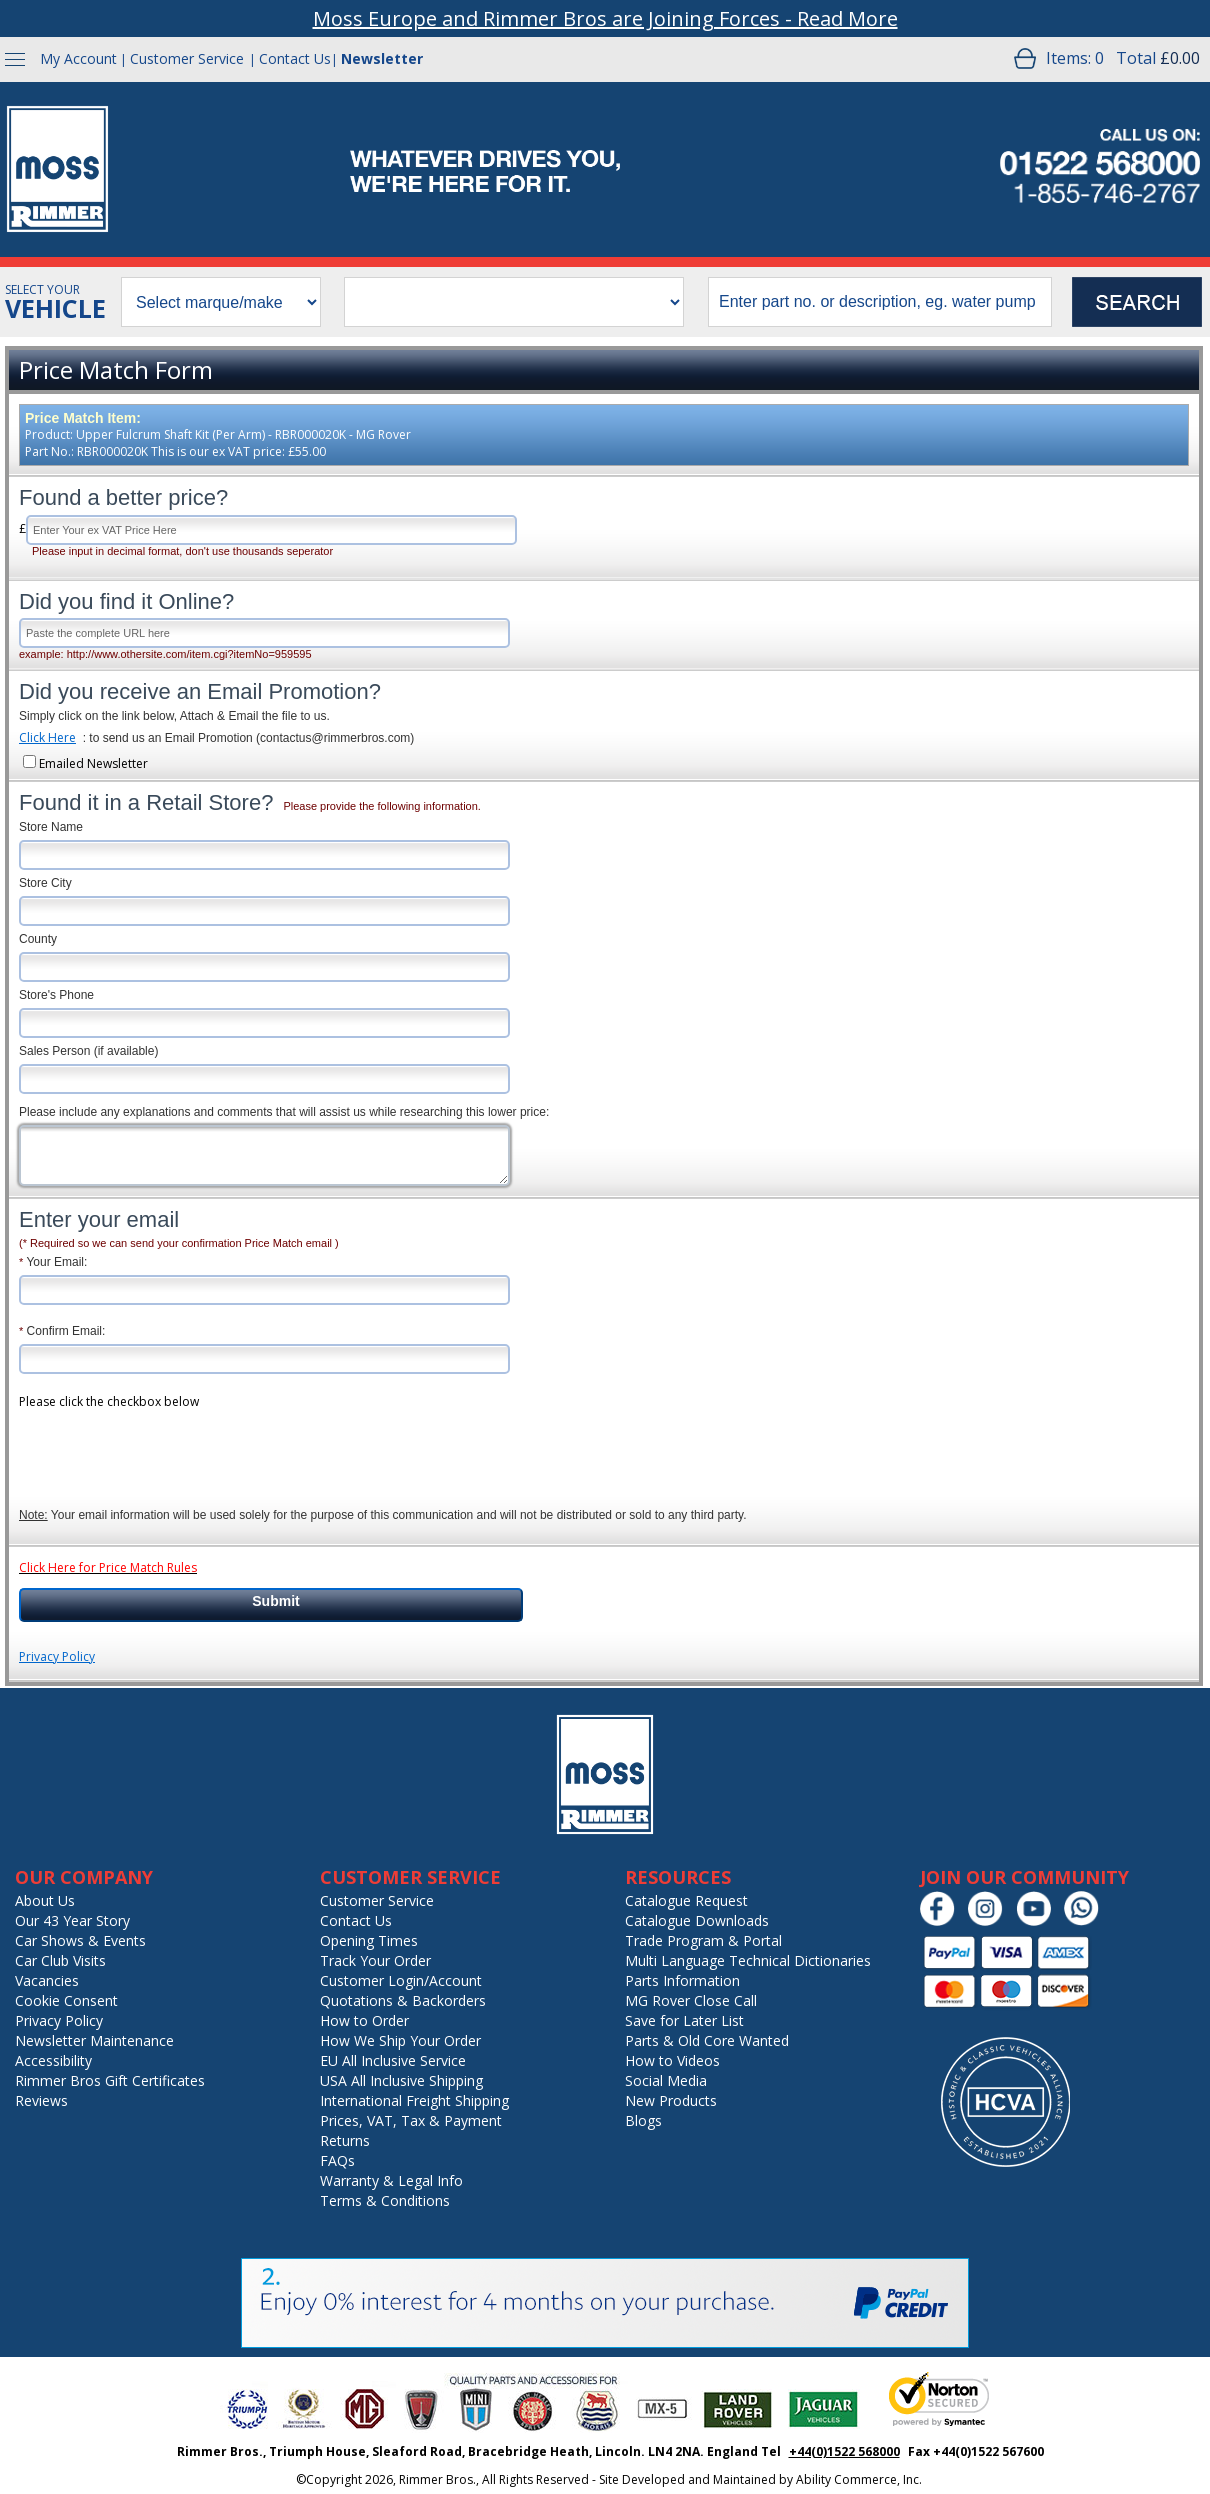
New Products (671, 2100)
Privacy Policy (57, 1656)
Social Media (666, 2080)
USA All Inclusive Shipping (401, 2080)
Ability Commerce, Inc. (859, 2479)
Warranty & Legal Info (391, 2180)
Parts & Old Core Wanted (707, 2040)
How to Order (364, 2020)
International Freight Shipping (414, 2100)
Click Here (47, 737)
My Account (78, 58)
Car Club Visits (60, 1960)
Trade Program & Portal (703, 1940)
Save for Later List (684, 2020)
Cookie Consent (66, 2000)
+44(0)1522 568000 (844, 2451)
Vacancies (47, 1980)
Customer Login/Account (401, 1980)
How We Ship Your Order (400, 2040)
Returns (345, 2140)
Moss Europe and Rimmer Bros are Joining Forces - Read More (605, 18)
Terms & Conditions (385, 2200)
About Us (45, 1900)
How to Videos (672, 2060)
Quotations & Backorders (403, 2000)
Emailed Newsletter (93, 763)
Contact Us (295, 58)
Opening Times (369, 1940)
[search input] (880, 302)
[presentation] (171, 1447)
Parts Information (682, 1980)
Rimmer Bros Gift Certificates (110, 2080)
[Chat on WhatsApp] (1086, 1921)
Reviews (41, 2100)
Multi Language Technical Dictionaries (748, 1960)
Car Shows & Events (80, 1940)
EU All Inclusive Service (393, 2060)
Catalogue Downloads (697, 1920)
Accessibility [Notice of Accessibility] (53, 2060)
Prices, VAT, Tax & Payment (411, 2120)
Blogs (643, 2120)
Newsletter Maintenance (94, 2040)
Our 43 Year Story (72, 1920)
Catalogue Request (686, 1900)
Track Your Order (375, 1960)
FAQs (337, 2160)
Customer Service (187, 58)
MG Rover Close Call (691, 2000)
